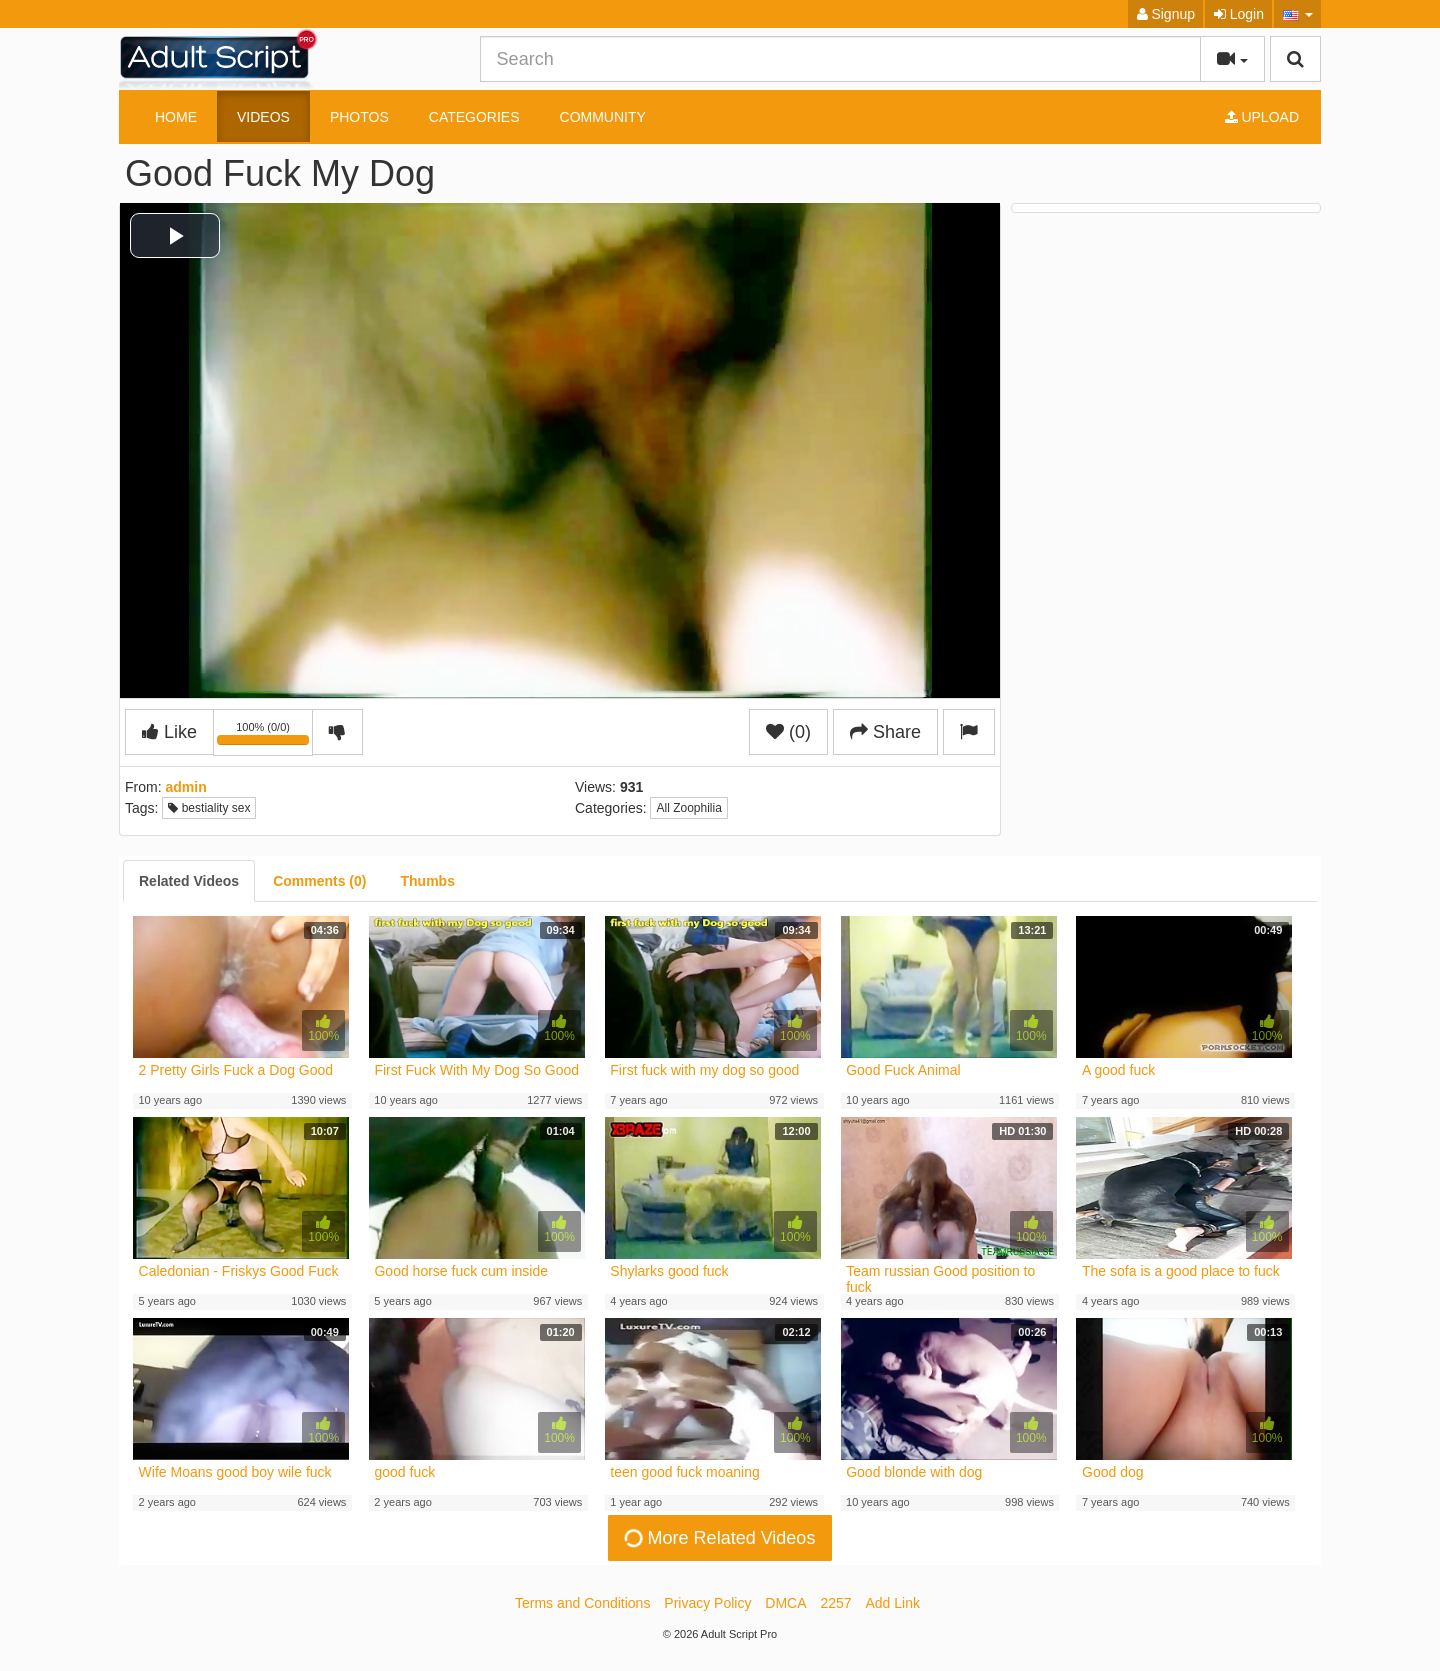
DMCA (785, 1603)
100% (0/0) (265, 736)
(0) (788, 732)
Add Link (893, 1603)
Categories (474, 117)
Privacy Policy (707, 1603)
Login (1239, 14)
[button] (1297, 14)
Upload (1262, 117)
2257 (835, 1603)
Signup (1166, 14)
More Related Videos (719, 1538)
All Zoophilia (688, 808)
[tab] (189, 881)
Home (176, 117)
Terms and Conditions (582, 1603)
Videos (263, 117)
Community (603, 117)
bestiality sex (209, 808)
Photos (359, 117)
